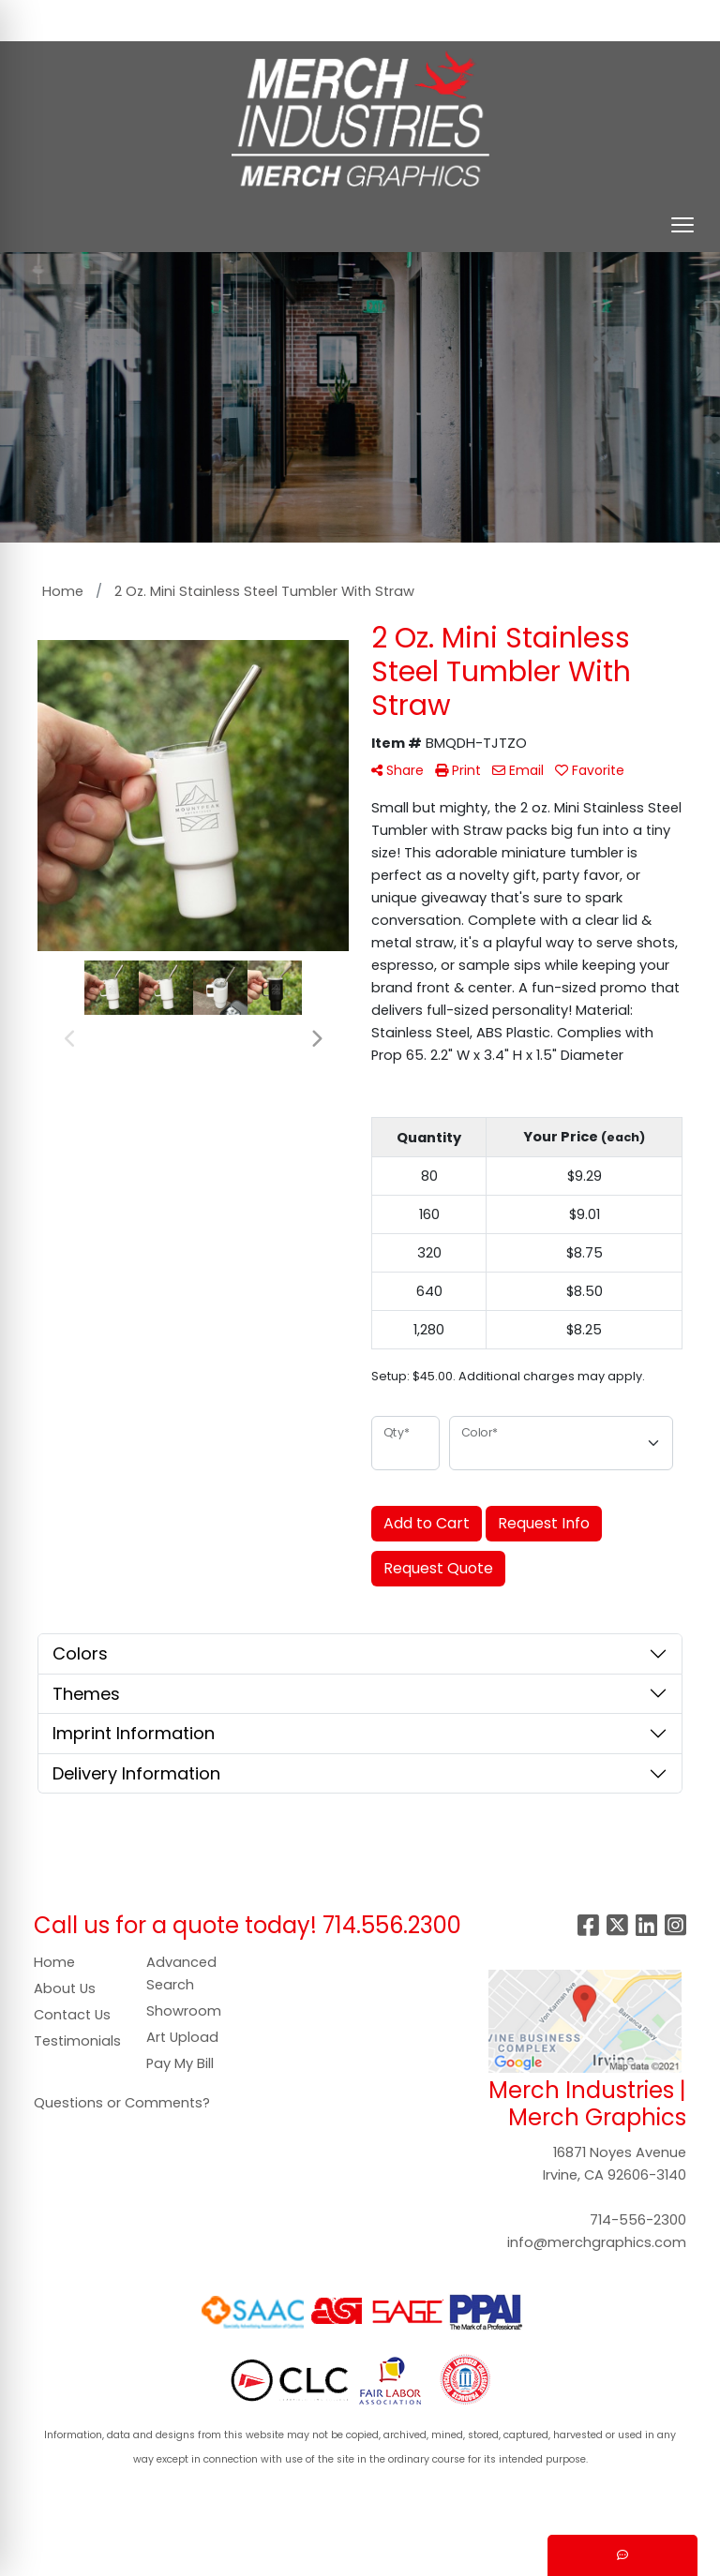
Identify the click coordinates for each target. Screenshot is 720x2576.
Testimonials (77, 2041)
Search (410, 20)
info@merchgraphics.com (596, 2242)
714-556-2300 (638, 2220)
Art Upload (182, 2037)
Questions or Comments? (122, 2102)
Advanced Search (181, 1973)
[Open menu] (682, 225)
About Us (65, 1988)
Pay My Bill (180, 2063)
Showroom (183, 2011)
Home (54, 1962)
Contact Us (72, 2014)
